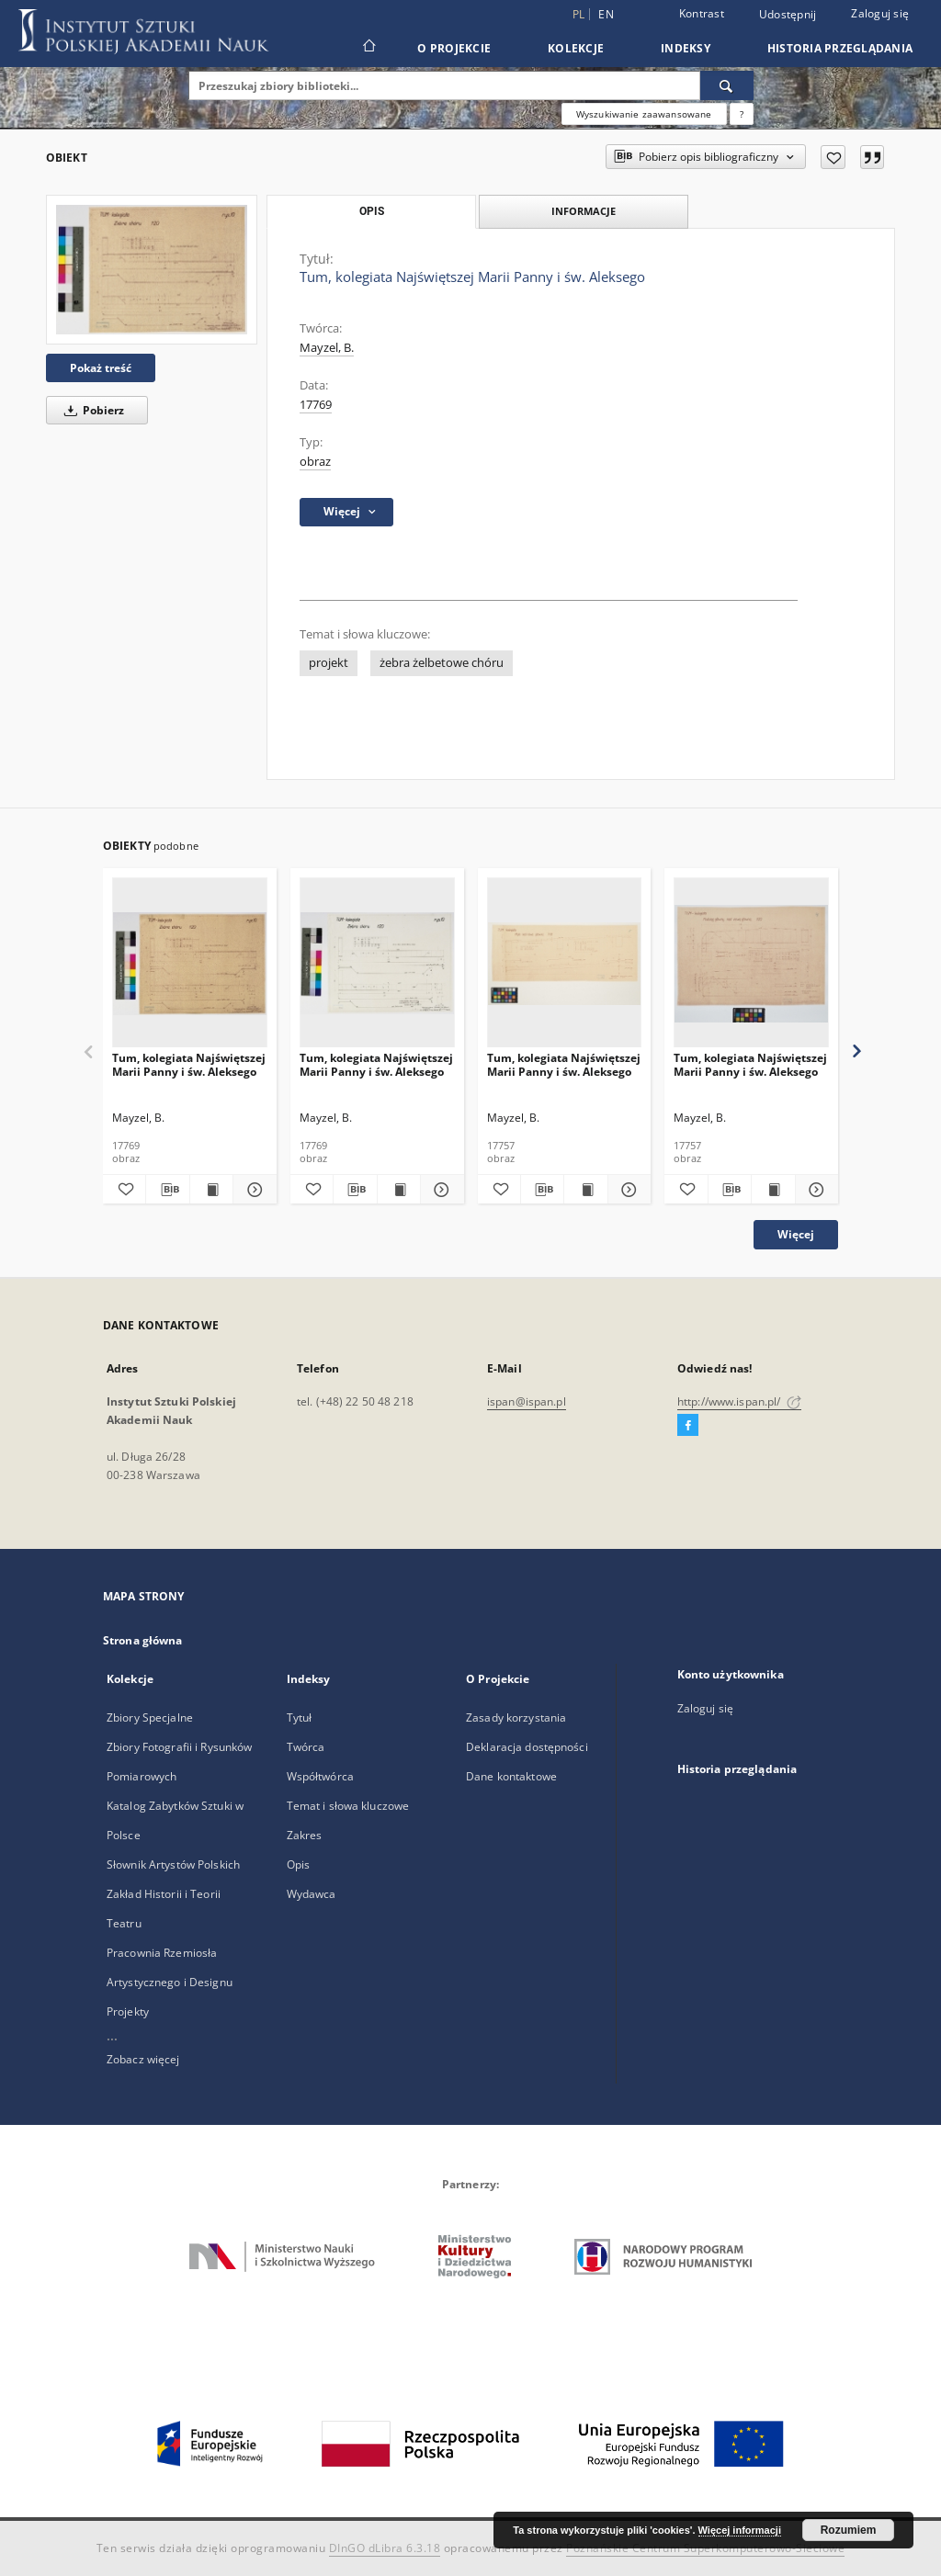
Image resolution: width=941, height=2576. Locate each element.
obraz (315, 461)
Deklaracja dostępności (527, 1747)
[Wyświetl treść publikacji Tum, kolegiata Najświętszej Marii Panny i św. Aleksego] (211, 1190)
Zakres (305, 1835)
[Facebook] (687, 1426)
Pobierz (91, 410)
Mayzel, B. (327, 348)
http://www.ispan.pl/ (739, 1401)
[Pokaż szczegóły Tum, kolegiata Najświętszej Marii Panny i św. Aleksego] (252, 1190)
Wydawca (311, 1894)
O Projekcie (454, 48)
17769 (316, 404)
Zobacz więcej (143, 2059)
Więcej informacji (739, 2530)
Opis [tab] (371, 211)
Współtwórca (320, 1776)
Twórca (306, 1747)
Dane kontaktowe (511, 1776)
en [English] (606, 14)
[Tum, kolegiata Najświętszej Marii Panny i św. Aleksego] (151, 269)
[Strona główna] (368, 48)
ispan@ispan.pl (526, 1401)
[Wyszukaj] (727, 85)
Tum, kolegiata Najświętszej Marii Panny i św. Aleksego (189, 1064)
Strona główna (143, 1640)
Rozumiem (849, 2530)
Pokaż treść (100, 368)
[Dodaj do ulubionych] (833, 157)
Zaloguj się (880, 13)
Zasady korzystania (516, 1717)
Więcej (795, 1234)
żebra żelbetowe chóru (442, 663)
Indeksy (685, 48)
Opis (298, 1864)
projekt (328, 663)
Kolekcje (576, 48)
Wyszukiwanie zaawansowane (644, 113)
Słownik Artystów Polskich (173, 1864)
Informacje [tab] (583, 211)
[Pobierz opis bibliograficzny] (167, 1190)
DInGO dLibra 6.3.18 (385, 2548)
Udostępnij (788, 14)
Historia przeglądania (840, 48)
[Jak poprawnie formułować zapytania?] (742, 114)
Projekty (128, 2011)
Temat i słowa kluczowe (348, 1805)
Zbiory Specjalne (150, 1717)
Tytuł (299, 1717)
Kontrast (701, 13)
